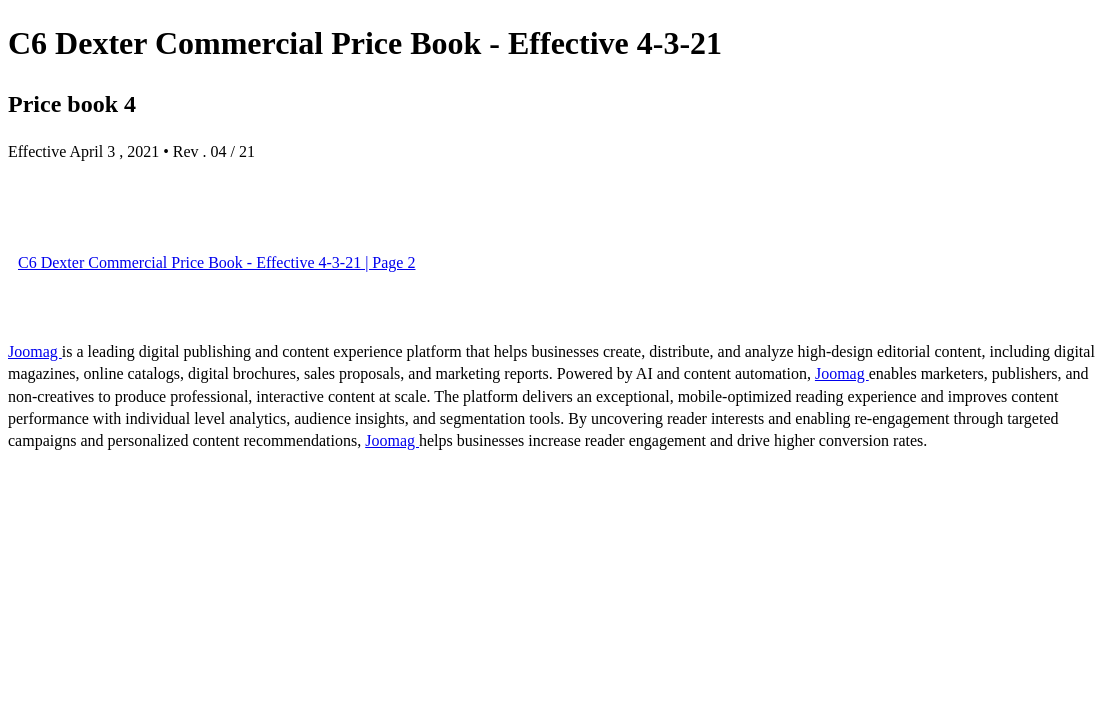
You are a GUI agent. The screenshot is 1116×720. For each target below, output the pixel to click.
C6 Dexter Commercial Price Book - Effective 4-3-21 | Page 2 (216, 262)
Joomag (35, 351)
